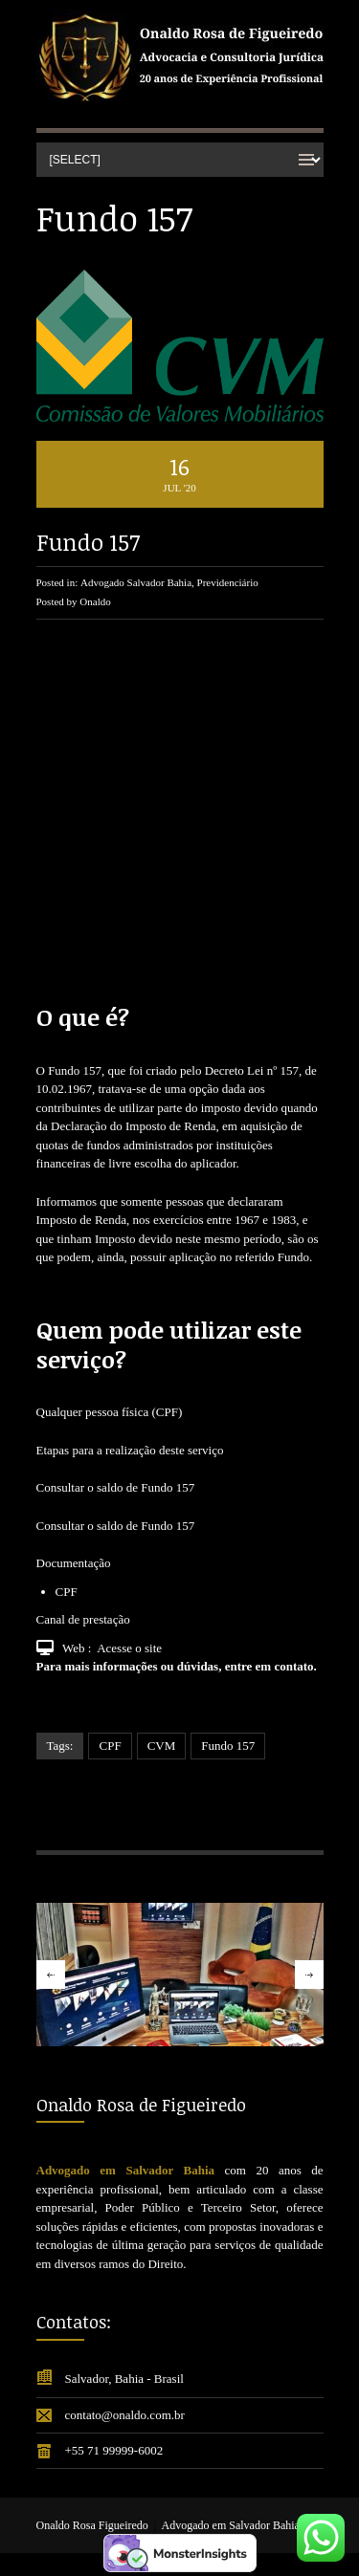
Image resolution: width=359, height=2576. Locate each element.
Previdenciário (227, 582)
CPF (110, 1745)
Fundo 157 (88, 541)
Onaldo (94, 601)
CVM (161, 1745)
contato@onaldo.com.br (125, 2415)
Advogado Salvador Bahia (135, 582)
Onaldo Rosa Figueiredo (92, 2525)
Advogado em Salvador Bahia (231, 2525)
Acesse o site (129, 1648)
